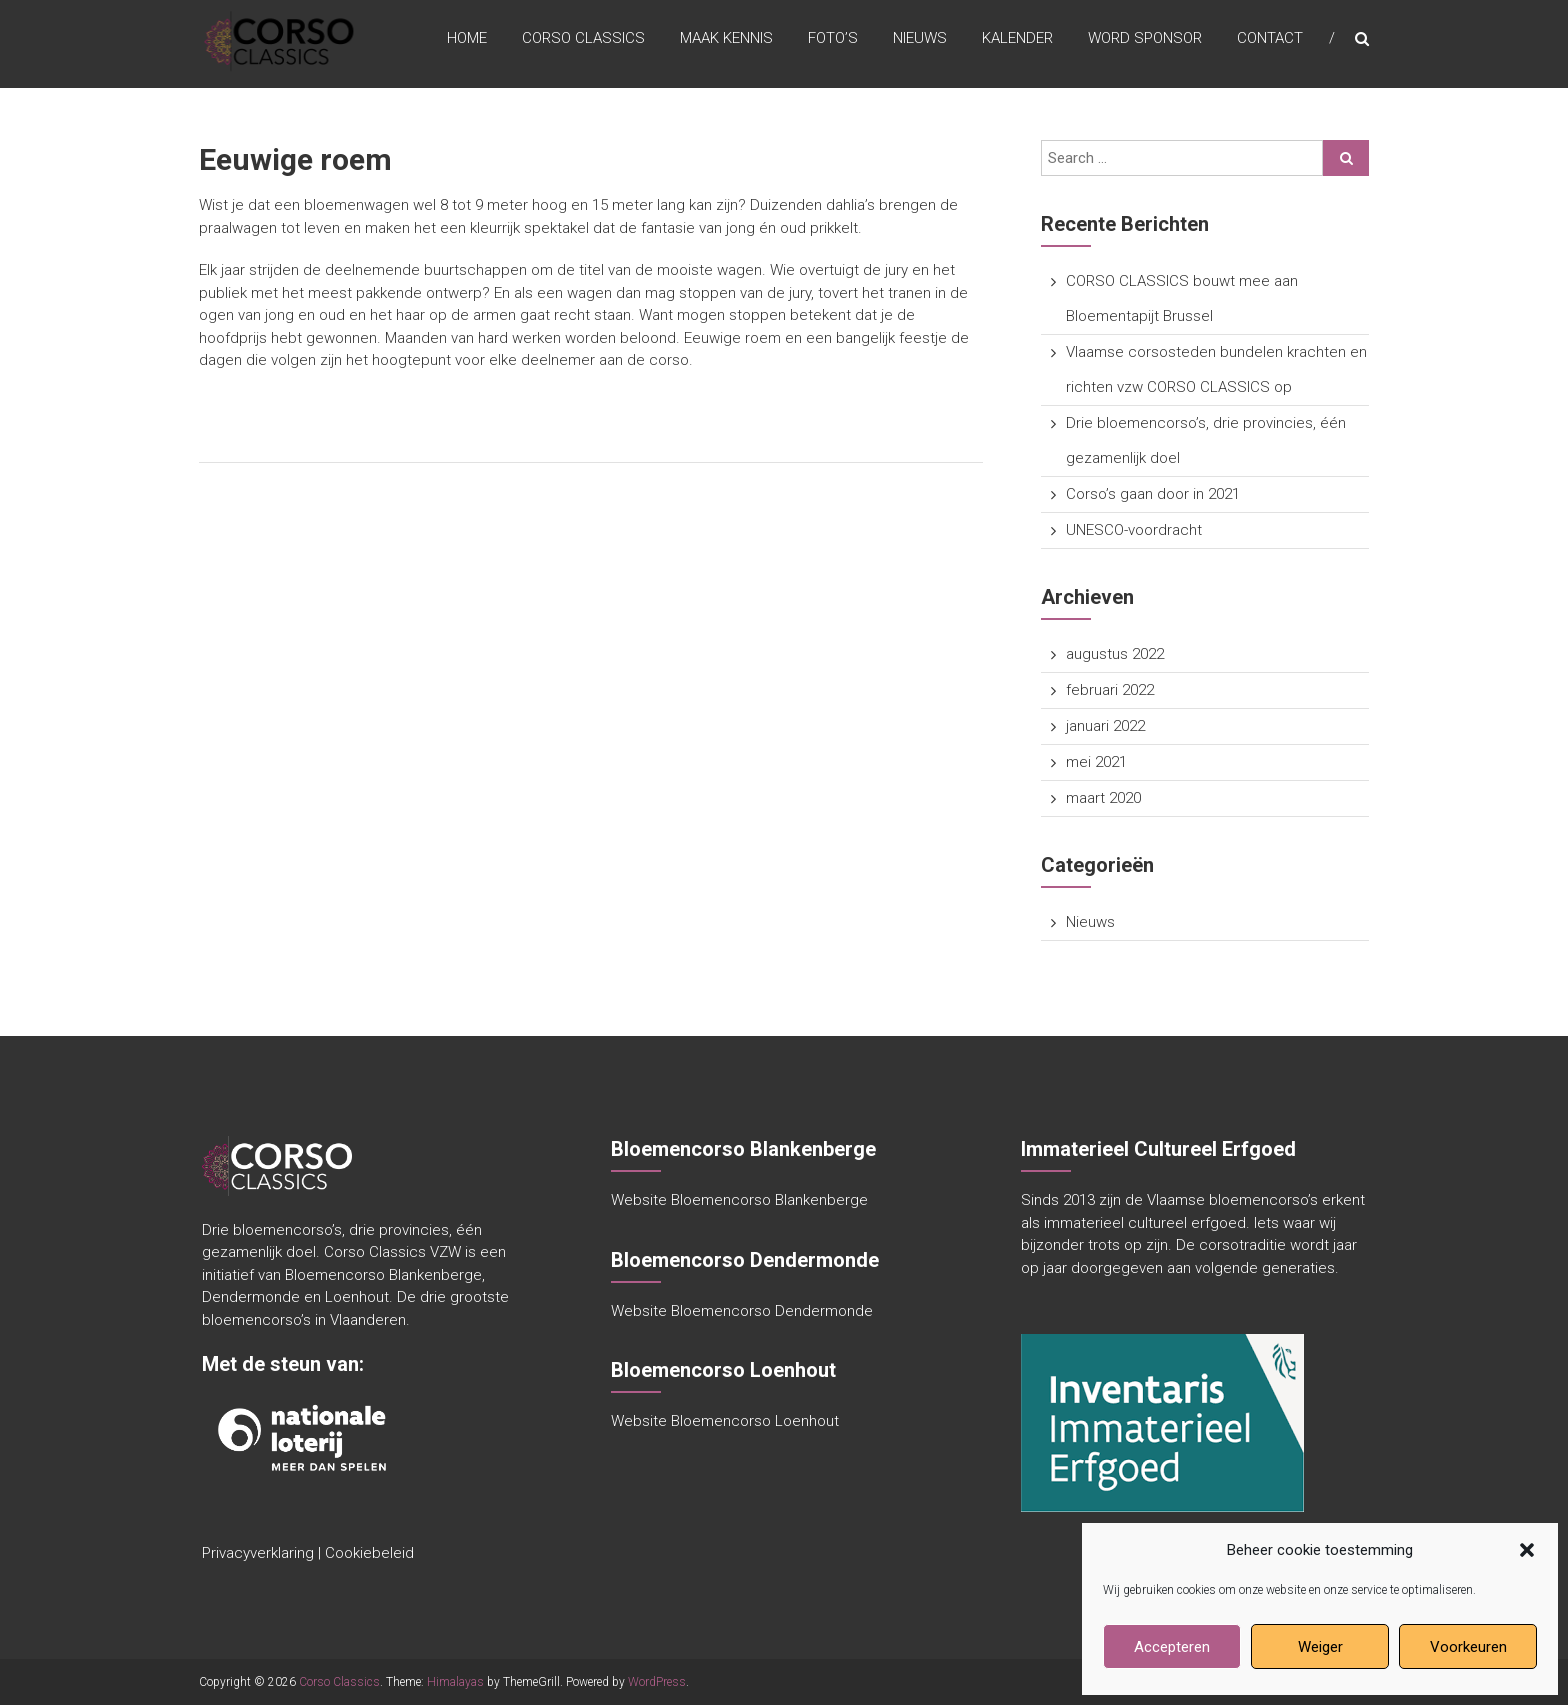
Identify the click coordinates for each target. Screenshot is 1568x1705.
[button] (1527, 1550)
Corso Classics (583, 39)
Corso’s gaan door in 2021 (1153, 494)
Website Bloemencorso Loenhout (725, 1421)
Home (467, 39)
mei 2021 (1096, 762)
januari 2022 (1105, 726)
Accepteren (1172, 1647)
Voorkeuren (1468, 1647)
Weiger (1320, 1647)
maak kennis (726, 39)
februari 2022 (1110, 690)
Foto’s (833, 39)
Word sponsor (1145, 39)
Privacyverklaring (258, 1553)
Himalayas (455, 1682)
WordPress (657, 1682)
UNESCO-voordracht (1134, 530)
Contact (1270, 39)
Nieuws (920, 39)
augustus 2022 (1115, 654)
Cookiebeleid (369, 1553)
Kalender (1017, 39)
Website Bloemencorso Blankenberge (739, 1200)
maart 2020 (1103, 798)
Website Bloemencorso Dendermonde (742, 1311)
